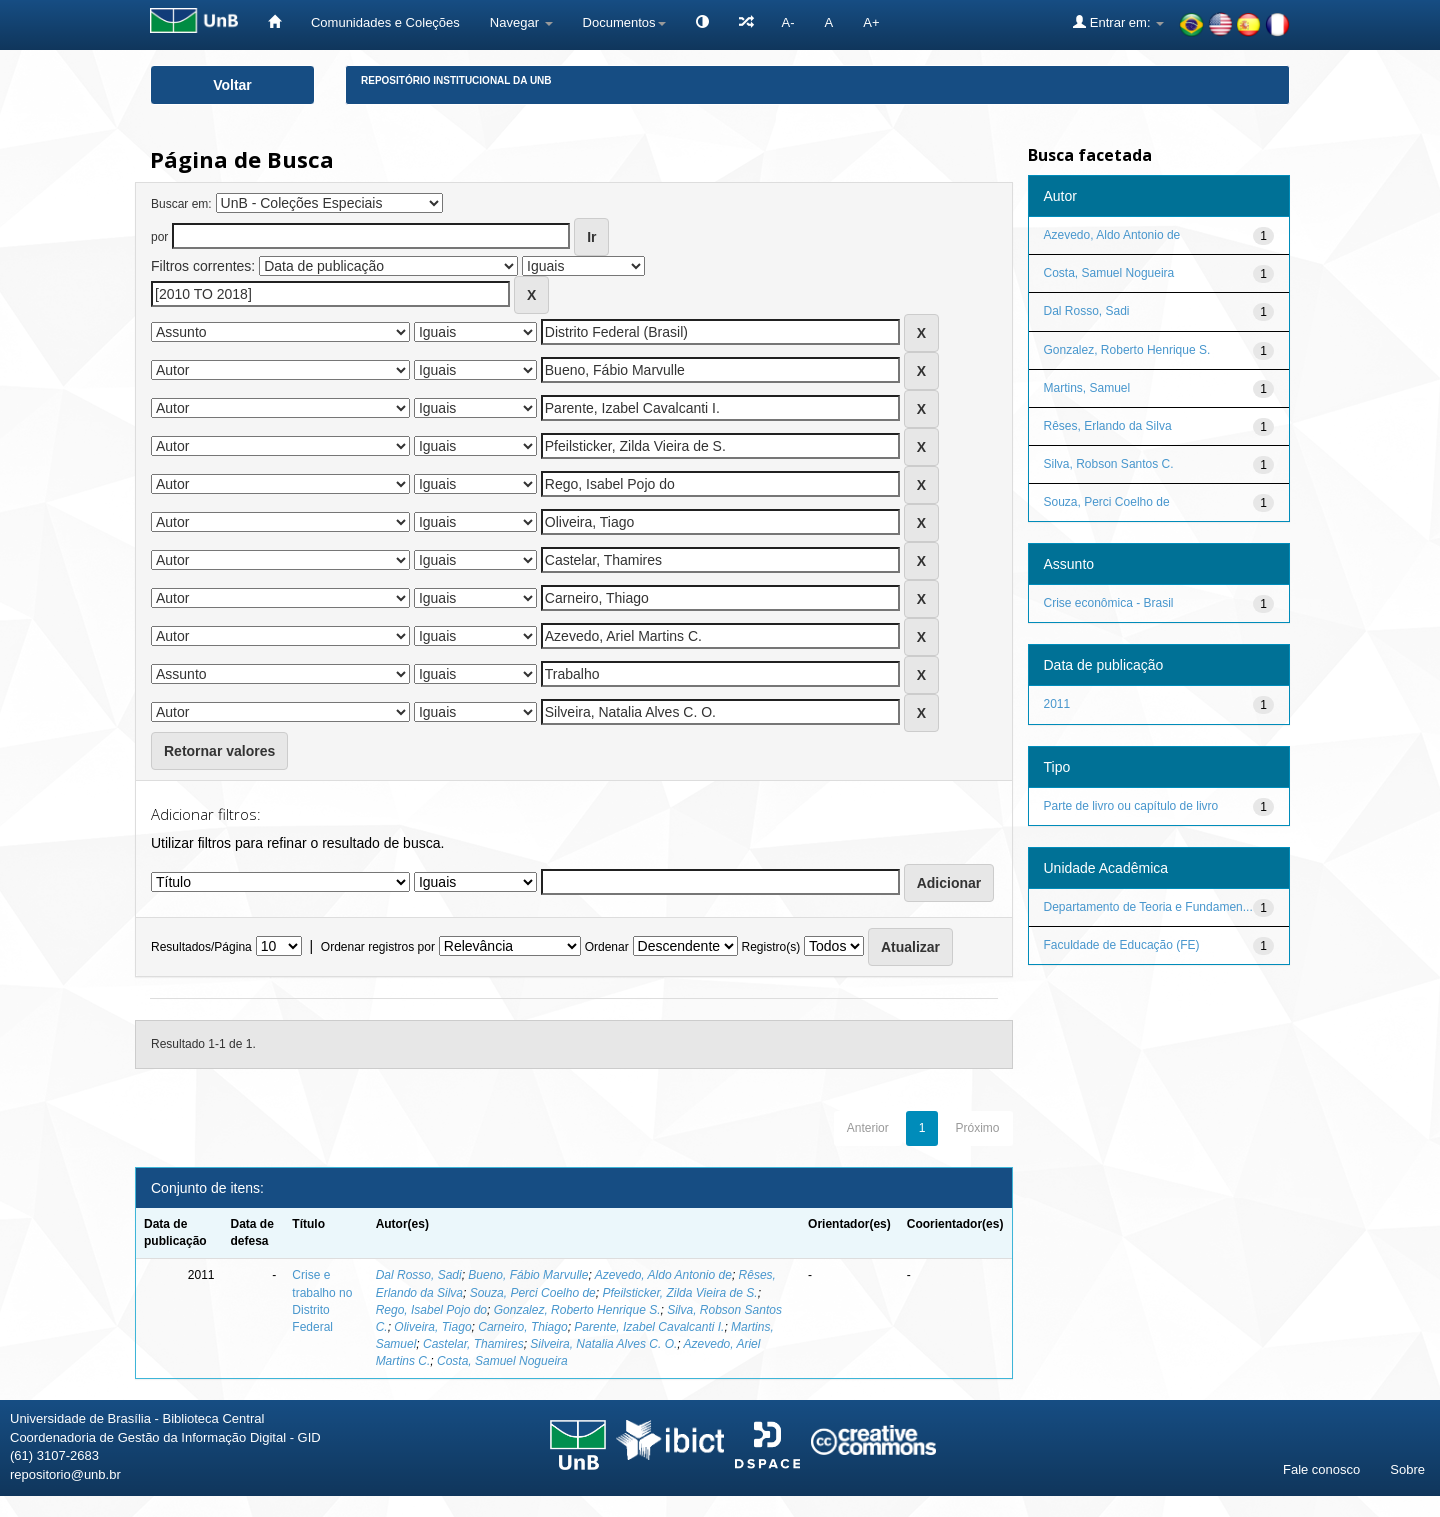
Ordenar (607, 947)
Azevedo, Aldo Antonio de (663, 1275)
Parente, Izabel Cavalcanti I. (649, 1327)
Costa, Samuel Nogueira (502, 1361)
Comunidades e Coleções (385, 22)
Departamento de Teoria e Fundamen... (1148, 907)
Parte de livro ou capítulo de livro (1131, 806)
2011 (1057, 704)
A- (788, 22)
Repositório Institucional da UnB (456, 80)
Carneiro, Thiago (522, 1327)
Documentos (624, 22)
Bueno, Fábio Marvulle (528, 1275)
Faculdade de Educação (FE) (1122, 945)
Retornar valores (219, 751)
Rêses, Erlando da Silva (1108, 426)
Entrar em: (1118, 22)
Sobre (1407, 1469)
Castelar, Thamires (473, 1344)
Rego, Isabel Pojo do (431, 1310)
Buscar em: (181, 204)
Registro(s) (770, 947)
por (159, 237)
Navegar (521, 22)
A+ (871, 22)
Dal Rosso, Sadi (419, 1275)
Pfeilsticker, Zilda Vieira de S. (679, 1293)
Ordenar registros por (378, 947)
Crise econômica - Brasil (1109, 603)
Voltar (232, 85)
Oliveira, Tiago (432, 1327)
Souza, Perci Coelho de (533, 1293)
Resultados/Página (201, 947)
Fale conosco (1321, 1469)
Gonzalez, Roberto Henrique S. (577, 1310)
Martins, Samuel (1087, 388)
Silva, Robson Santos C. (1109, 464)
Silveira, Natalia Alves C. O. (603, 1344)
